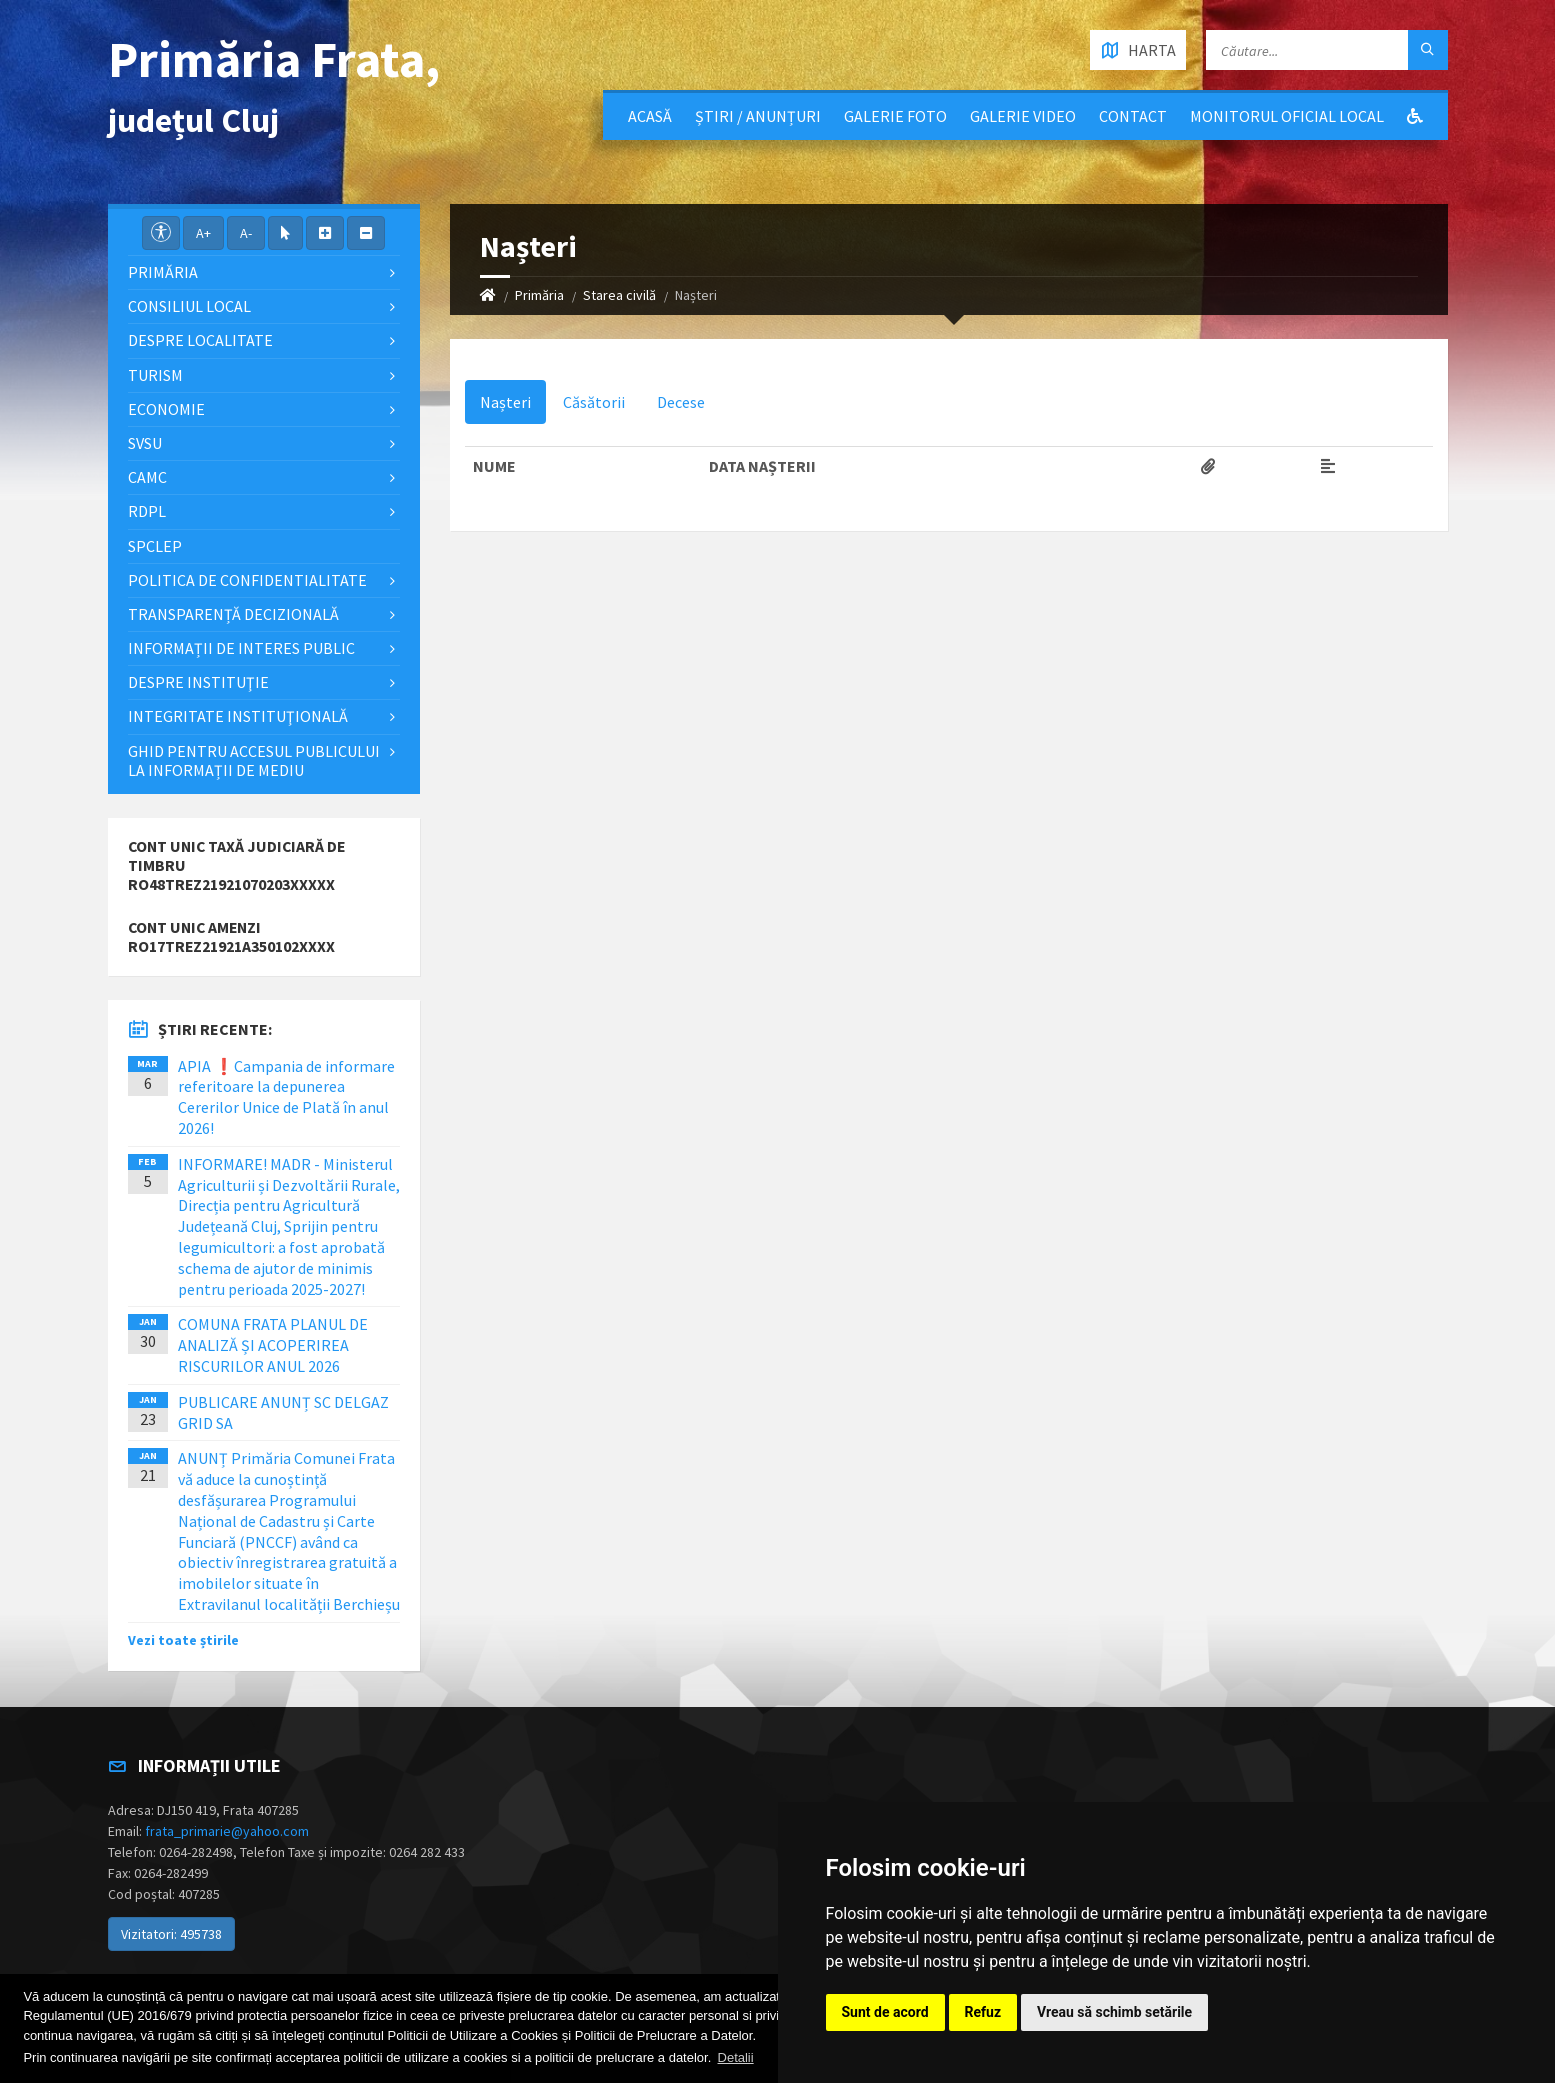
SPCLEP (155, 546)
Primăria (539, 295)
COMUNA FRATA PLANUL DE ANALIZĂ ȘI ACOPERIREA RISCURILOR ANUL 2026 (273, 1345)
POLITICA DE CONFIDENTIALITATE (247, 580)
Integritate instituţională (238, 716)
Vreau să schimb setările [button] (1114, 2012)
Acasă (650, 116)
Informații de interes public (241, 648)
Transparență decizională (233, 614)
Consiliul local (189, 306)
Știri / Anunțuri (758, 116)
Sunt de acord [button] (885, 2012)
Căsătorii (594, 402)
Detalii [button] (736, 2057)
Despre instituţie (198, 682)
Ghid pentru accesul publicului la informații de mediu (254, 760)
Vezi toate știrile (183, 1640)
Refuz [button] (983, 2012)
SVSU (145, 443)
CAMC (147, 477)
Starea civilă (619, 295)
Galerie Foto (895, 116)
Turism (155, 375)
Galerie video (1023, 116)
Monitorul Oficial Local (1287, 116)
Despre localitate (200, 340)
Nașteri (505, 402)
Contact (1133, 116)
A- (246, 233)
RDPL (147, 511)
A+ (203, 233)
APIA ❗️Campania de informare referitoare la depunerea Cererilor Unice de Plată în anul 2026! (286, 1097)
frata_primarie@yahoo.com (227, 1831)
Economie (166, 409)
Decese (681, 402)
